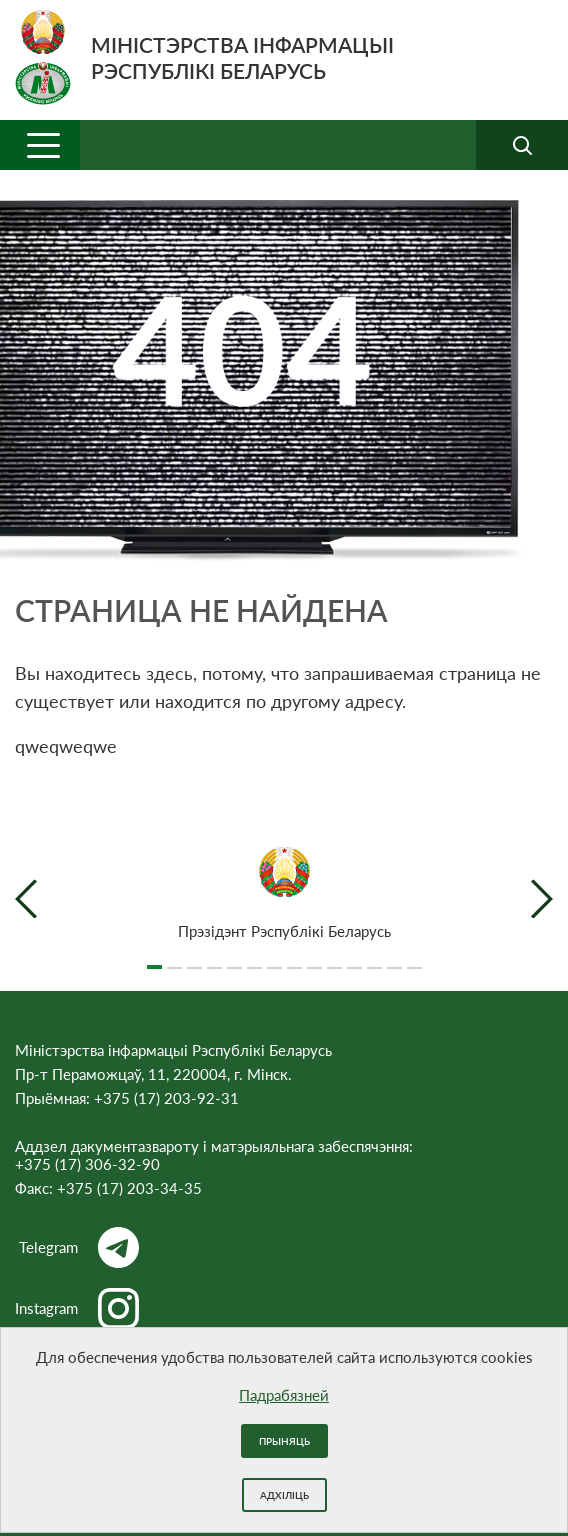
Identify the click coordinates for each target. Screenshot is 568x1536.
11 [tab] (354, 959)
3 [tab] (194, 959)
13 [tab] (394, 959)
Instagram (77, 1308)
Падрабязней (284, 1395)
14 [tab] (414, 959)
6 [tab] (254, 959)
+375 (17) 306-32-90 (87, 1164)
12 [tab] (374, 959)
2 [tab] (174, 959)
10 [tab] (334, 959)
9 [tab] (314, 959)
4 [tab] (214, 959)
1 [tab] (154, 959)
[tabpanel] (284, 893)
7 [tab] (274, 959)
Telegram (79, 1247)
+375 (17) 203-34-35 (129, 1188)
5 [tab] (234, 959)
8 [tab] (294, 959)
